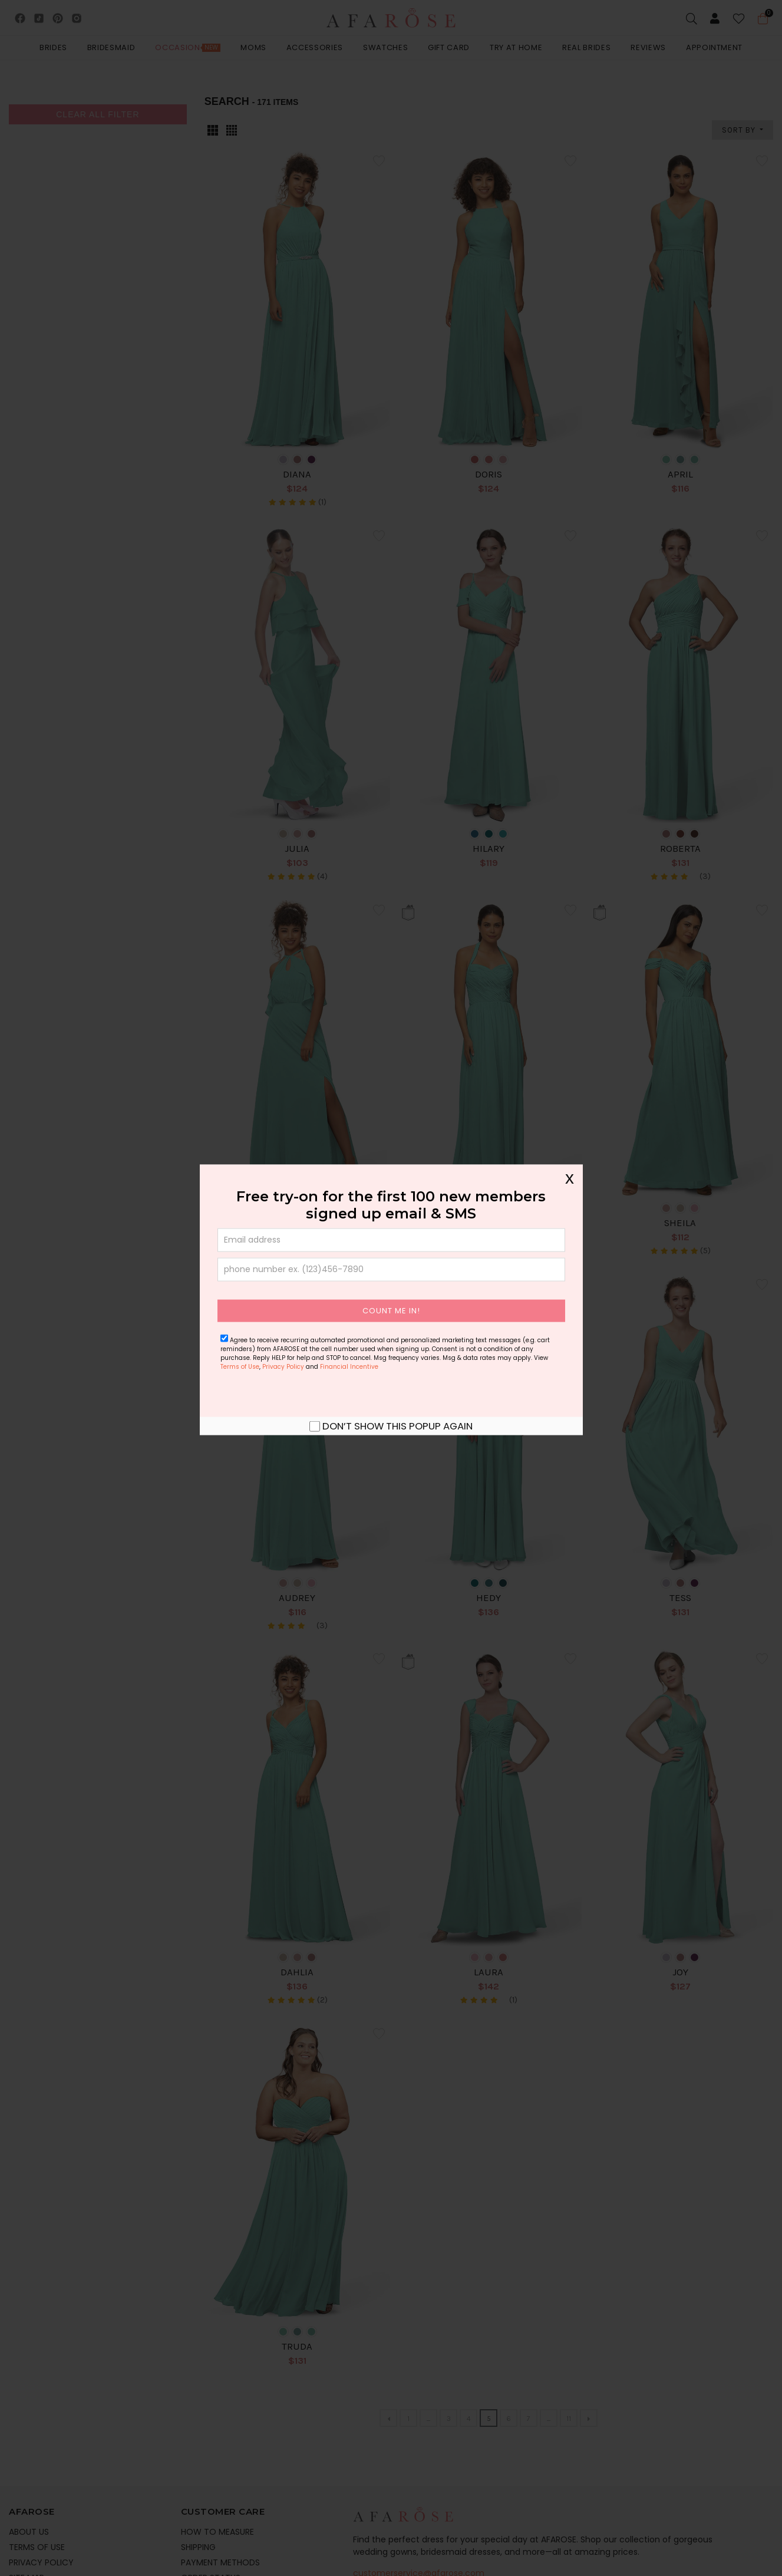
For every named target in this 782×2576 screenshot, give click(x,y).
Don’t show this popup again (397, 1425)
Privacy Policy (283, 1366)
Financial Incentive (349, 1366)
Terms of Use (239, 1366)
